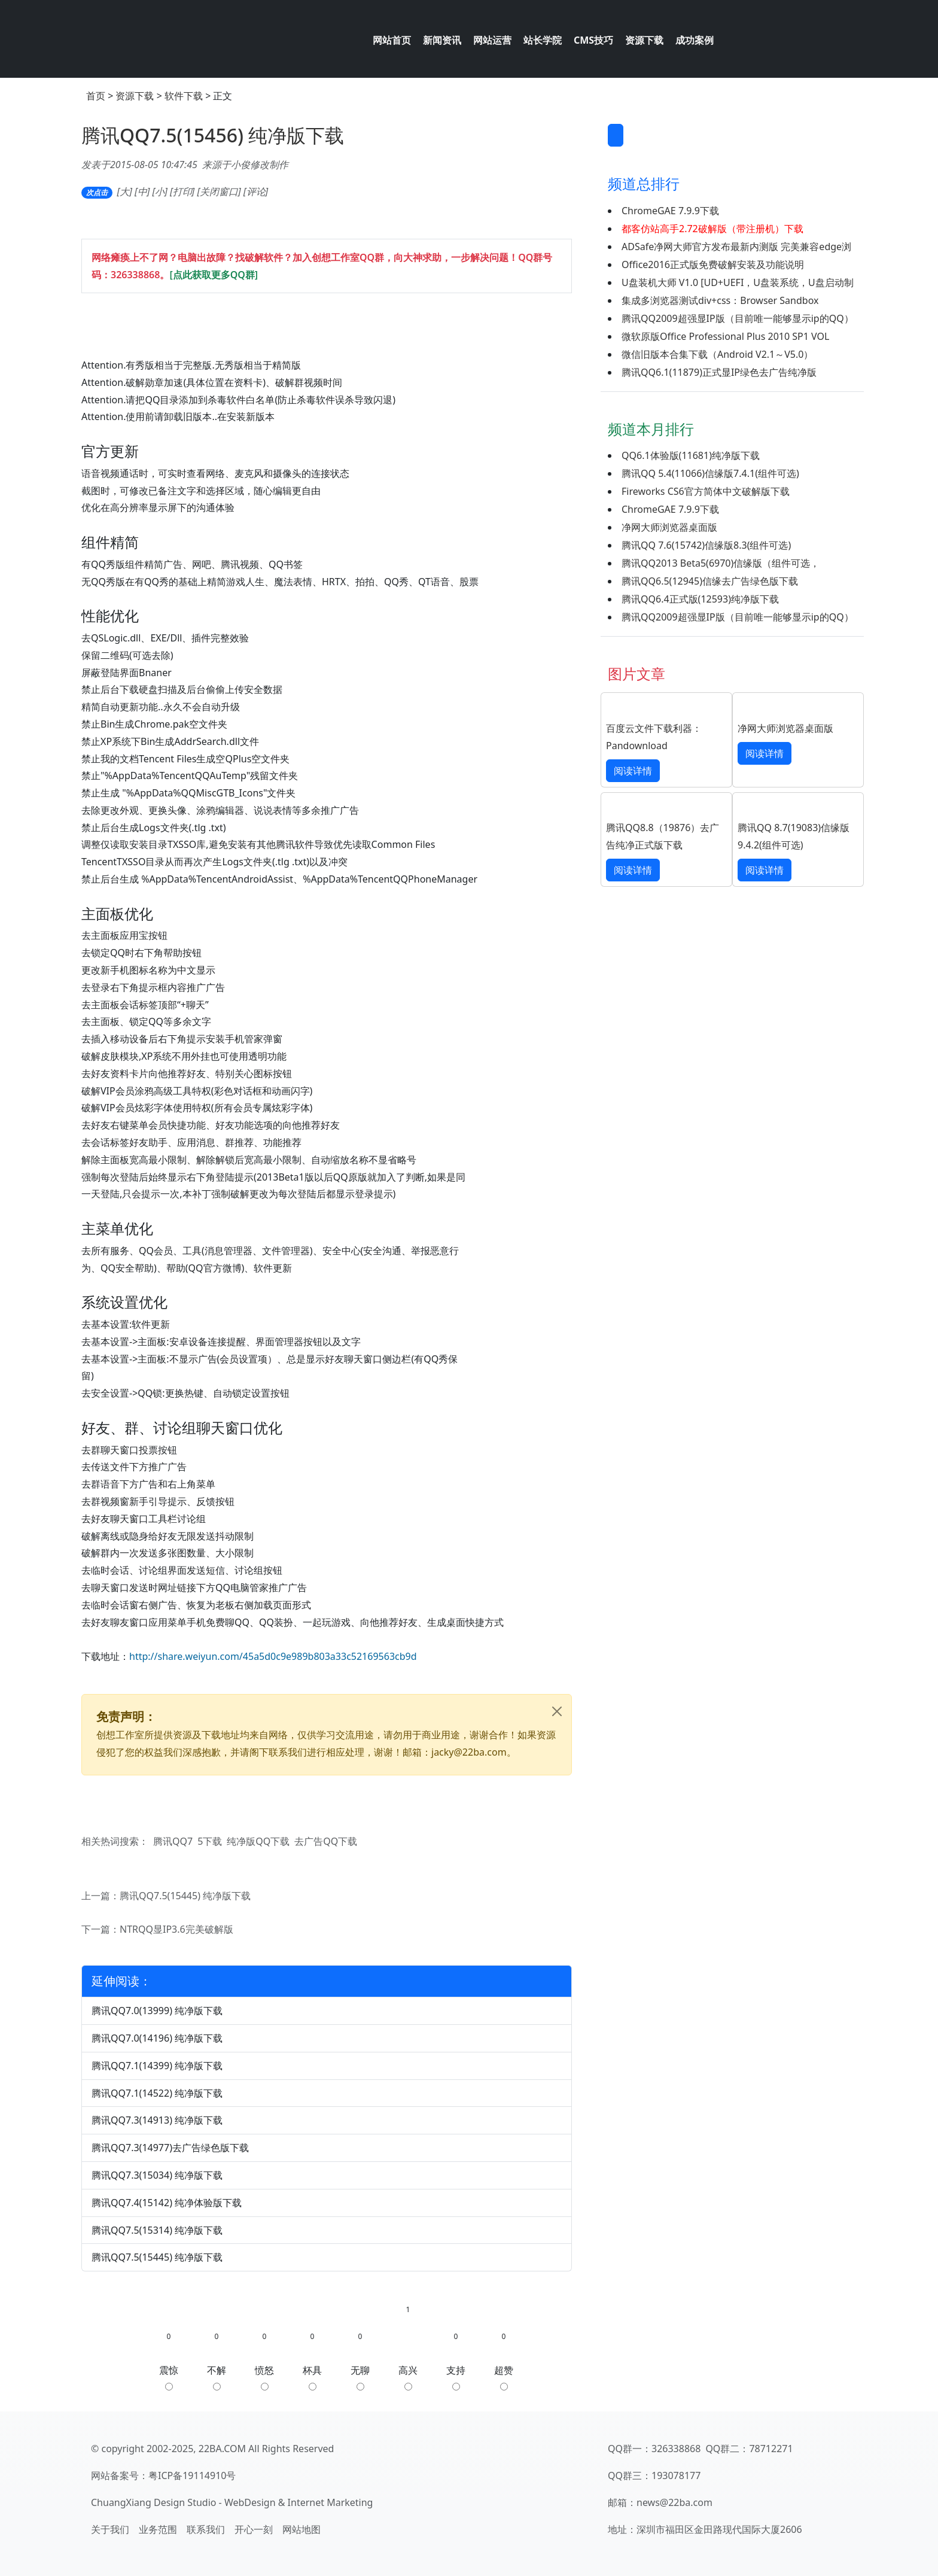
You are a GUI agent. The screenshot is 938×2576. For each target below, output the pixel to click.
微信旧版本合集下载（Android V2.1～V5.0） (717, 354)
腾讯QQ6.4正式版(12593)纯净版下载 (700, 599)
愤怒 (264, 2377)
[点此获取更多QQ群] (213, 274)
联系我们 (206, 2529)
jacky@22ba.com (469, 1752)
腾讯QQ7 (173, 1841)
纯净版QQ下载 (258, 1841)
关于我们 (110, 2529)
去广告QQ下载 (325, 1841)
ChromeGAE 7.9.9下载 (670, 210)
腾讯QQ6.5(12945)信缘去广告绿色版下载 (710, 581)
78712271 (771, 2448)
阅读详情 (633, 770)
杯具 (312, 2377)
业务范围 (158, 2529)
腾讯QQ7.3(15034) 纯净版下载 (157, 2175)
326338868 (135, 274)
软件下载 (184, 95)
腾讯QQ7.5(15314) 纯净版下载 (157, 2230)
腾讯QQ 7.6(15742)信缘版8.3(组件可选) (706, 545)
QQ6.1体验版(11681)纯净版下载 (691, 455)
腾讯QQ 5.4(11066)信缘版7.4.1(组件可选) (710, 473)
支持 (455, 2377)
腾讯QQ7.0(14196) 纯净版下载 (157, 2038)
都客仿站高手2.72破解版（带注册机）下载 (712, 228)
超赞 (503, 2377)
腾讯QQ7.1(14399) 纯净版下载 (157, 2065)
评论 (256, 191)
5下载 (209, 1841)
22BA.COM (222, 2448)
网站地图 (301, 2529)
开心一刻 (253, 2529)
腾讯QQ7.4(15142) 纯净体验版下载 (167, 2202)
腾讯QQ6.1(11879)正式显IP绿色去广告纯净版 (719, 372)
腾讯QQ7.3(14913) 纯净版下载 (157, 2120)
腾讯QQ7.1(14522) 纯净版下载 (157, 2093)
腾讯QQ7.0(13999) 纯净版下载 (157, 2010)
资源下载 (134, 95)
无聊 (360, 2377)
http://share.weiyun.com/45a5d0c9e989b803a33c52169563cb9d (273, 1656)
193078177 (676, 2475)
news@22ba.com (674, 2502)
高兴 (408, 2377)
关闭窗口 (219, 191)
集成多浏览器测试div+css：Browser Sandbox (720, 300)
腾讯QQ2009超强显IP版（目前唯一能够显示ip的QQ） (738, 318)
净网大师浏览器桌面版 (669, 527)
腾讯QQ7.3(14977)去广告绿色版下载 (170, 2147)
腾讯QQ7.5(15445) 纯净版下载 (185, 1895)
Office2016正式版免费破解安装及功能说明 (713, 264)
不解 (216, 2377)
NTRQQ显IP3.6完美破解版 (176, 1929)
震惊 (168, 2377)
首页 (95, 95)
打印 (182, 191)
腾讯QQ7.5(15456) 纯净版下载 (212, 135)
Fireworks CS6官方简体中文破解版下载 (706, 491)
